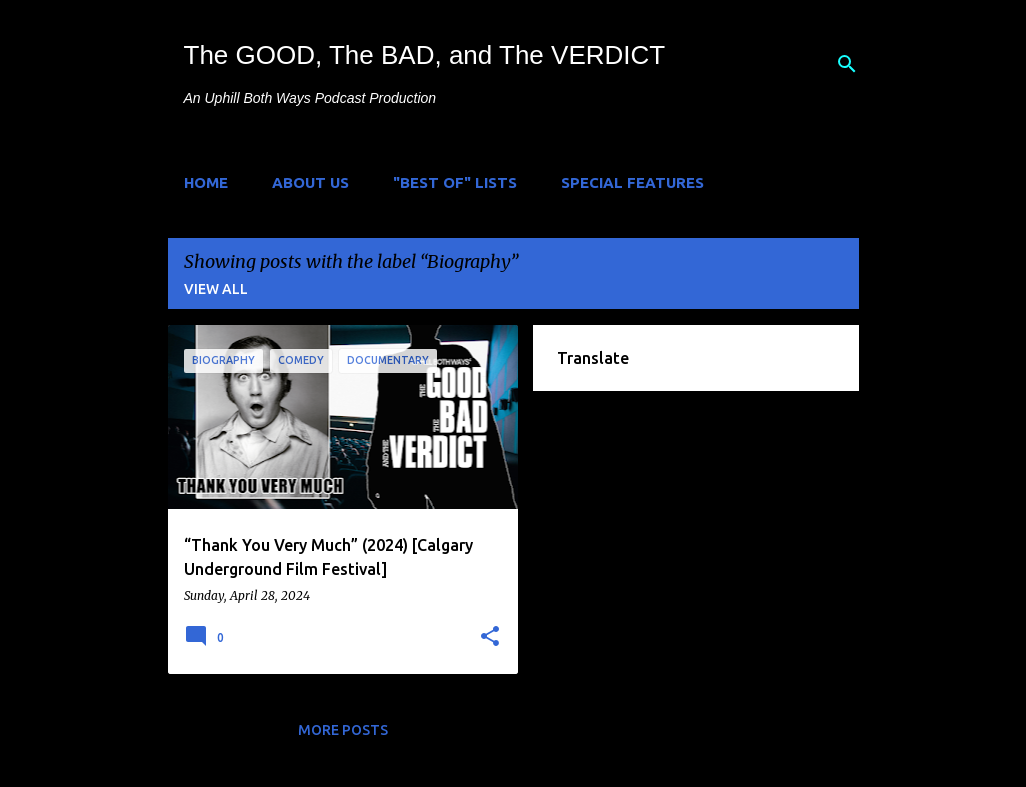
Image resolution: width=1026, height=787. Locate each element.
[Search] (847, 64)
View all (216, 289)
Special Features (632, 182)
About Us (310, 182)
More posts (343, 730)
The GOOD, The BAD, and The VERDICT (425, 55)
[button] (490, 637)
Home (206, 182)
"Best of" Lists (455, 182)
